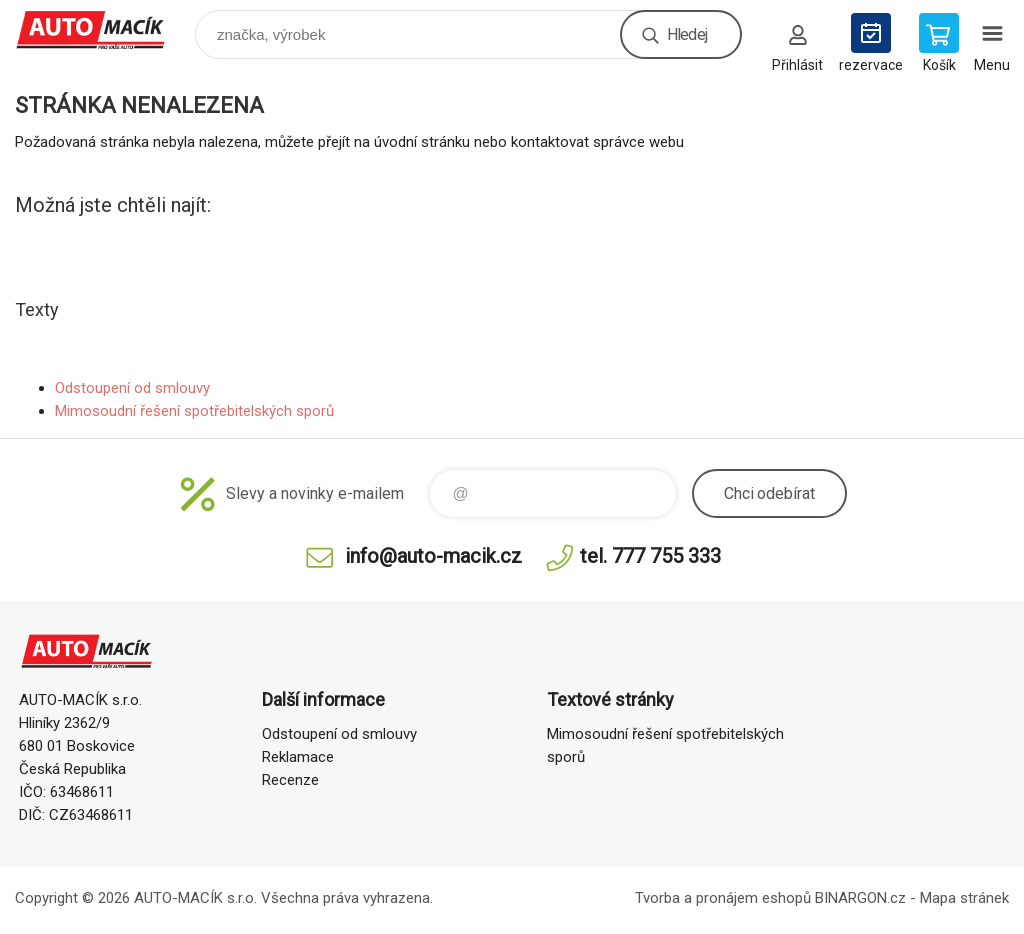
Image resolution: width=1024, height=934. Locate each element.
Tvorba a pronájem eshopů (723, 898)
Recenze (290, 780)
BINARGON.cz (860, 898)
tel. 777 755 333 (650, 556)
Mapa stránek (964, 898)
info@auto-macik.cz (433, 556)
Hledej (687, 34)
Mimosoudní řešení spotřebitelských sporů (194, 411)
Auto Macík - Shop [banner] (103, 29)
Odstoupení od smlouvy (132, 388)
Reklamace (298, 757)
